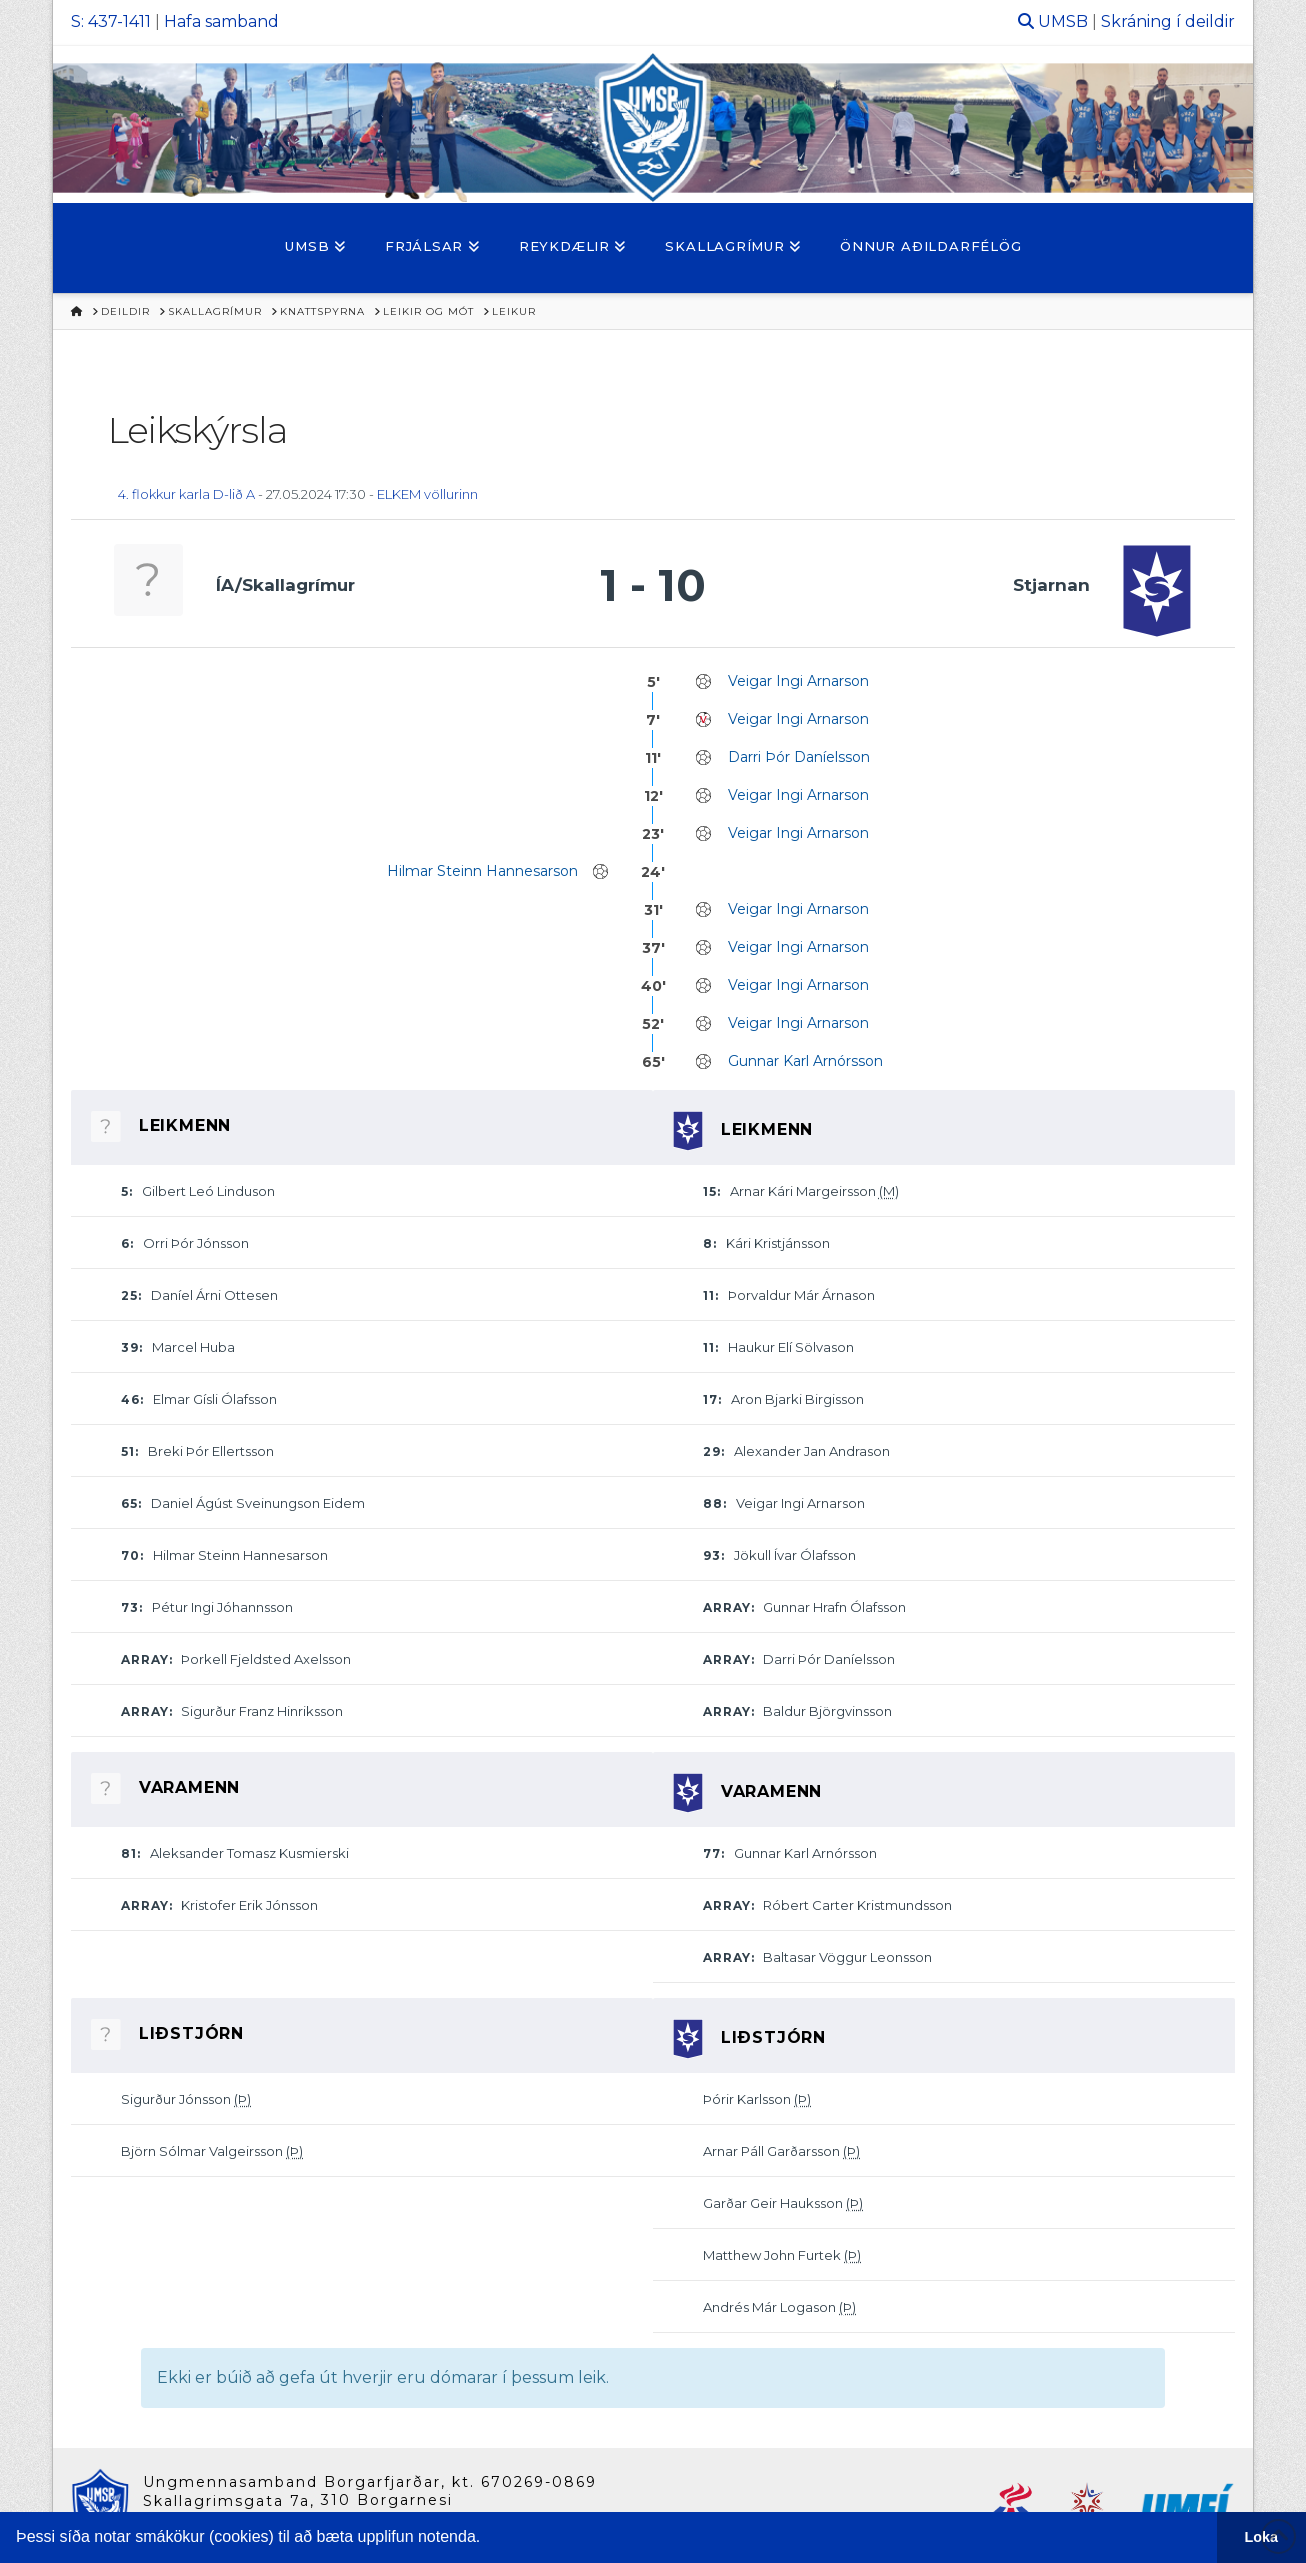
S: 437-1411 (111, 21)
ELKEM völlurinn (427, 494)
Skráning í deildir (1168, 21)
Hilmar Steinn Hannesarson (482, 871)
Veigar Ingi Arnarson (798, 681)
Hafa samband (221, 21)
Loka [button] (1262, 2537)
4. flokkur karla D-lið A (186, 494)
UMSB (1063, 21)
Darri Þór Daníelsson (799, 757)
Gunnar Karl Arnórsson (805, 1061)
